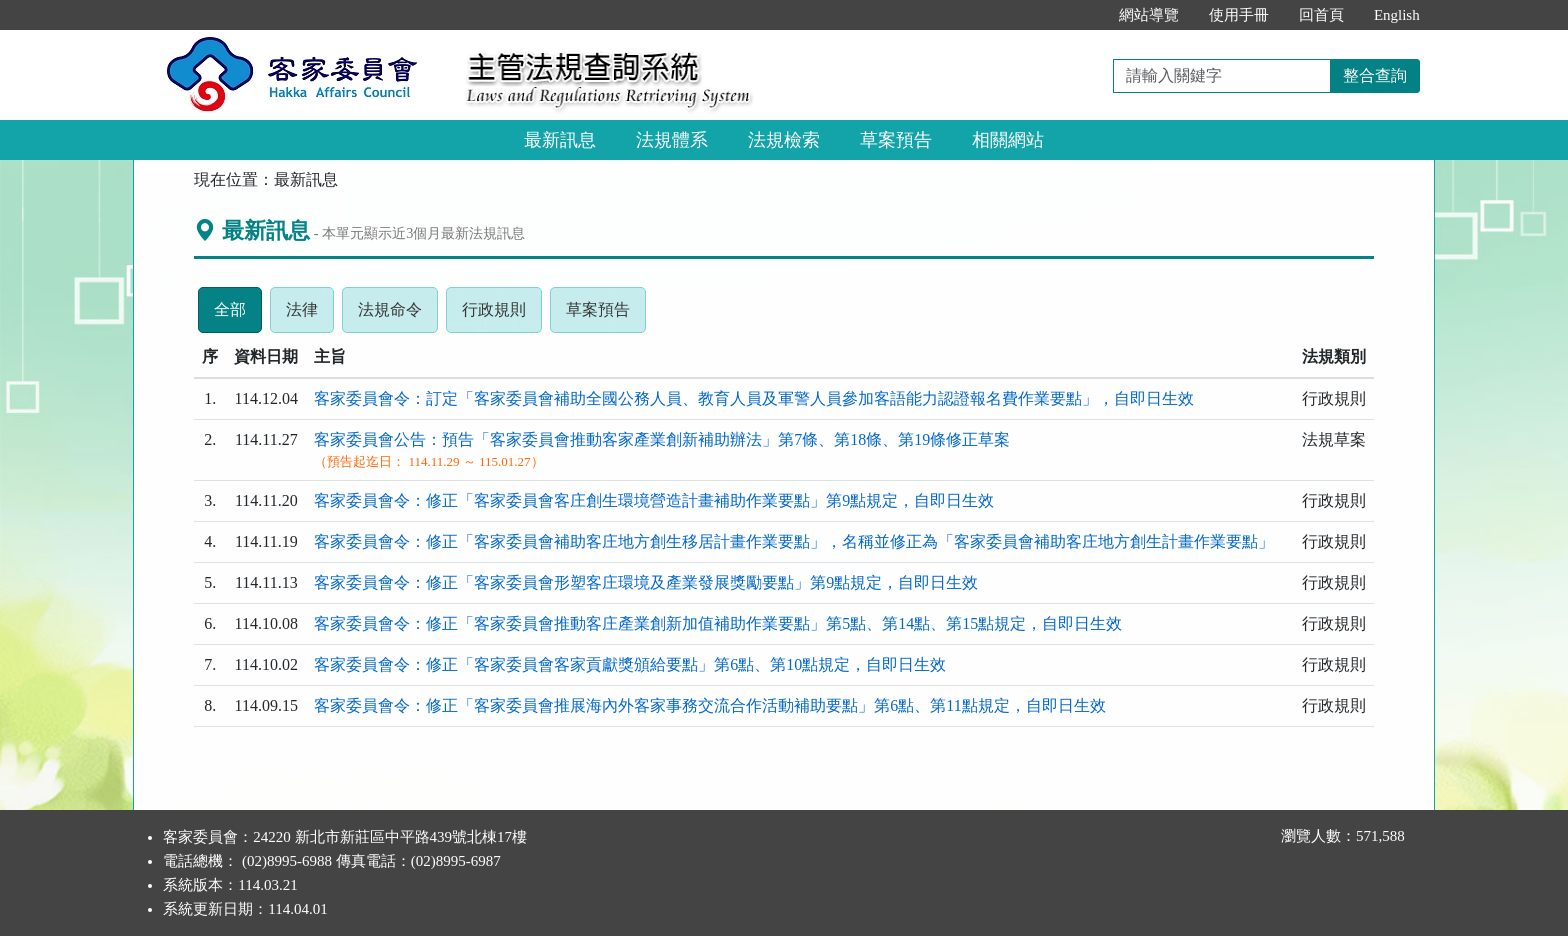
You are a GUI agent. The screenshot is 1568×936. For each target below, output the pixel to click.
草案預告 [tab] (606, 315)
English (1397, 15)
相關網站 (1008, 140)
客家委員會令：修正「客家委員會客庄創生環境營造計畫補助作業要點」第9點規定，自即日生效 (654, 500)
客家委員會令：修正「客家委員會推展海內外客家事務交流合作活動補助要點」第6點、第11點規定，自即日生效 (709, 705)
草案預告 (896, 140)
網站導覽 (1149, 15)
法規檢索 (784, 140)
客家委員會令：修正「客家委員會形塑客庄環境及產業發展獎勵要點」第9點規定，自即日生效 (646, 582)
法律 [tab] (310, 315)
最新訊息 (560, 140)
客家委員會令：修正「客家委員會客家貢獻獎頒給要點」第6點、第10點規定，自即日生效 (630, 664)
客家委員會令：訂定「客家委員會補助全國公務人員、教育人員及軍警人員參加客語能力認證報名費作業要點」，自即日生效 (754, 398)
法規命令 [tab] (398, 315)
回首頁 (1321, 15)
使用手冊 (1239, 15)
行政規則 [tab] (502, 315)
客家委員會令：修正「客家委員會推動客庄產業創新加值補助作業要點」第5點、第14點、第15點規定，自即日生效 (718, 623)
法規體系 (672, 140)
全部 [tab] (238, 315)
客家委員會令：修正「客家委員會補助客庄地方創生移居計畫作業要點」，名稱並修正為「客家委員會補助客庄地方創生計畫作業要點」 (794, 541)
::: (1082, 15)
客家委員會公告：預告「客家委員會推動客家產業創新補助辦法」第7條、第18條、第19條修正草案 (662, 439)
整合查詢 (1375, 75)
